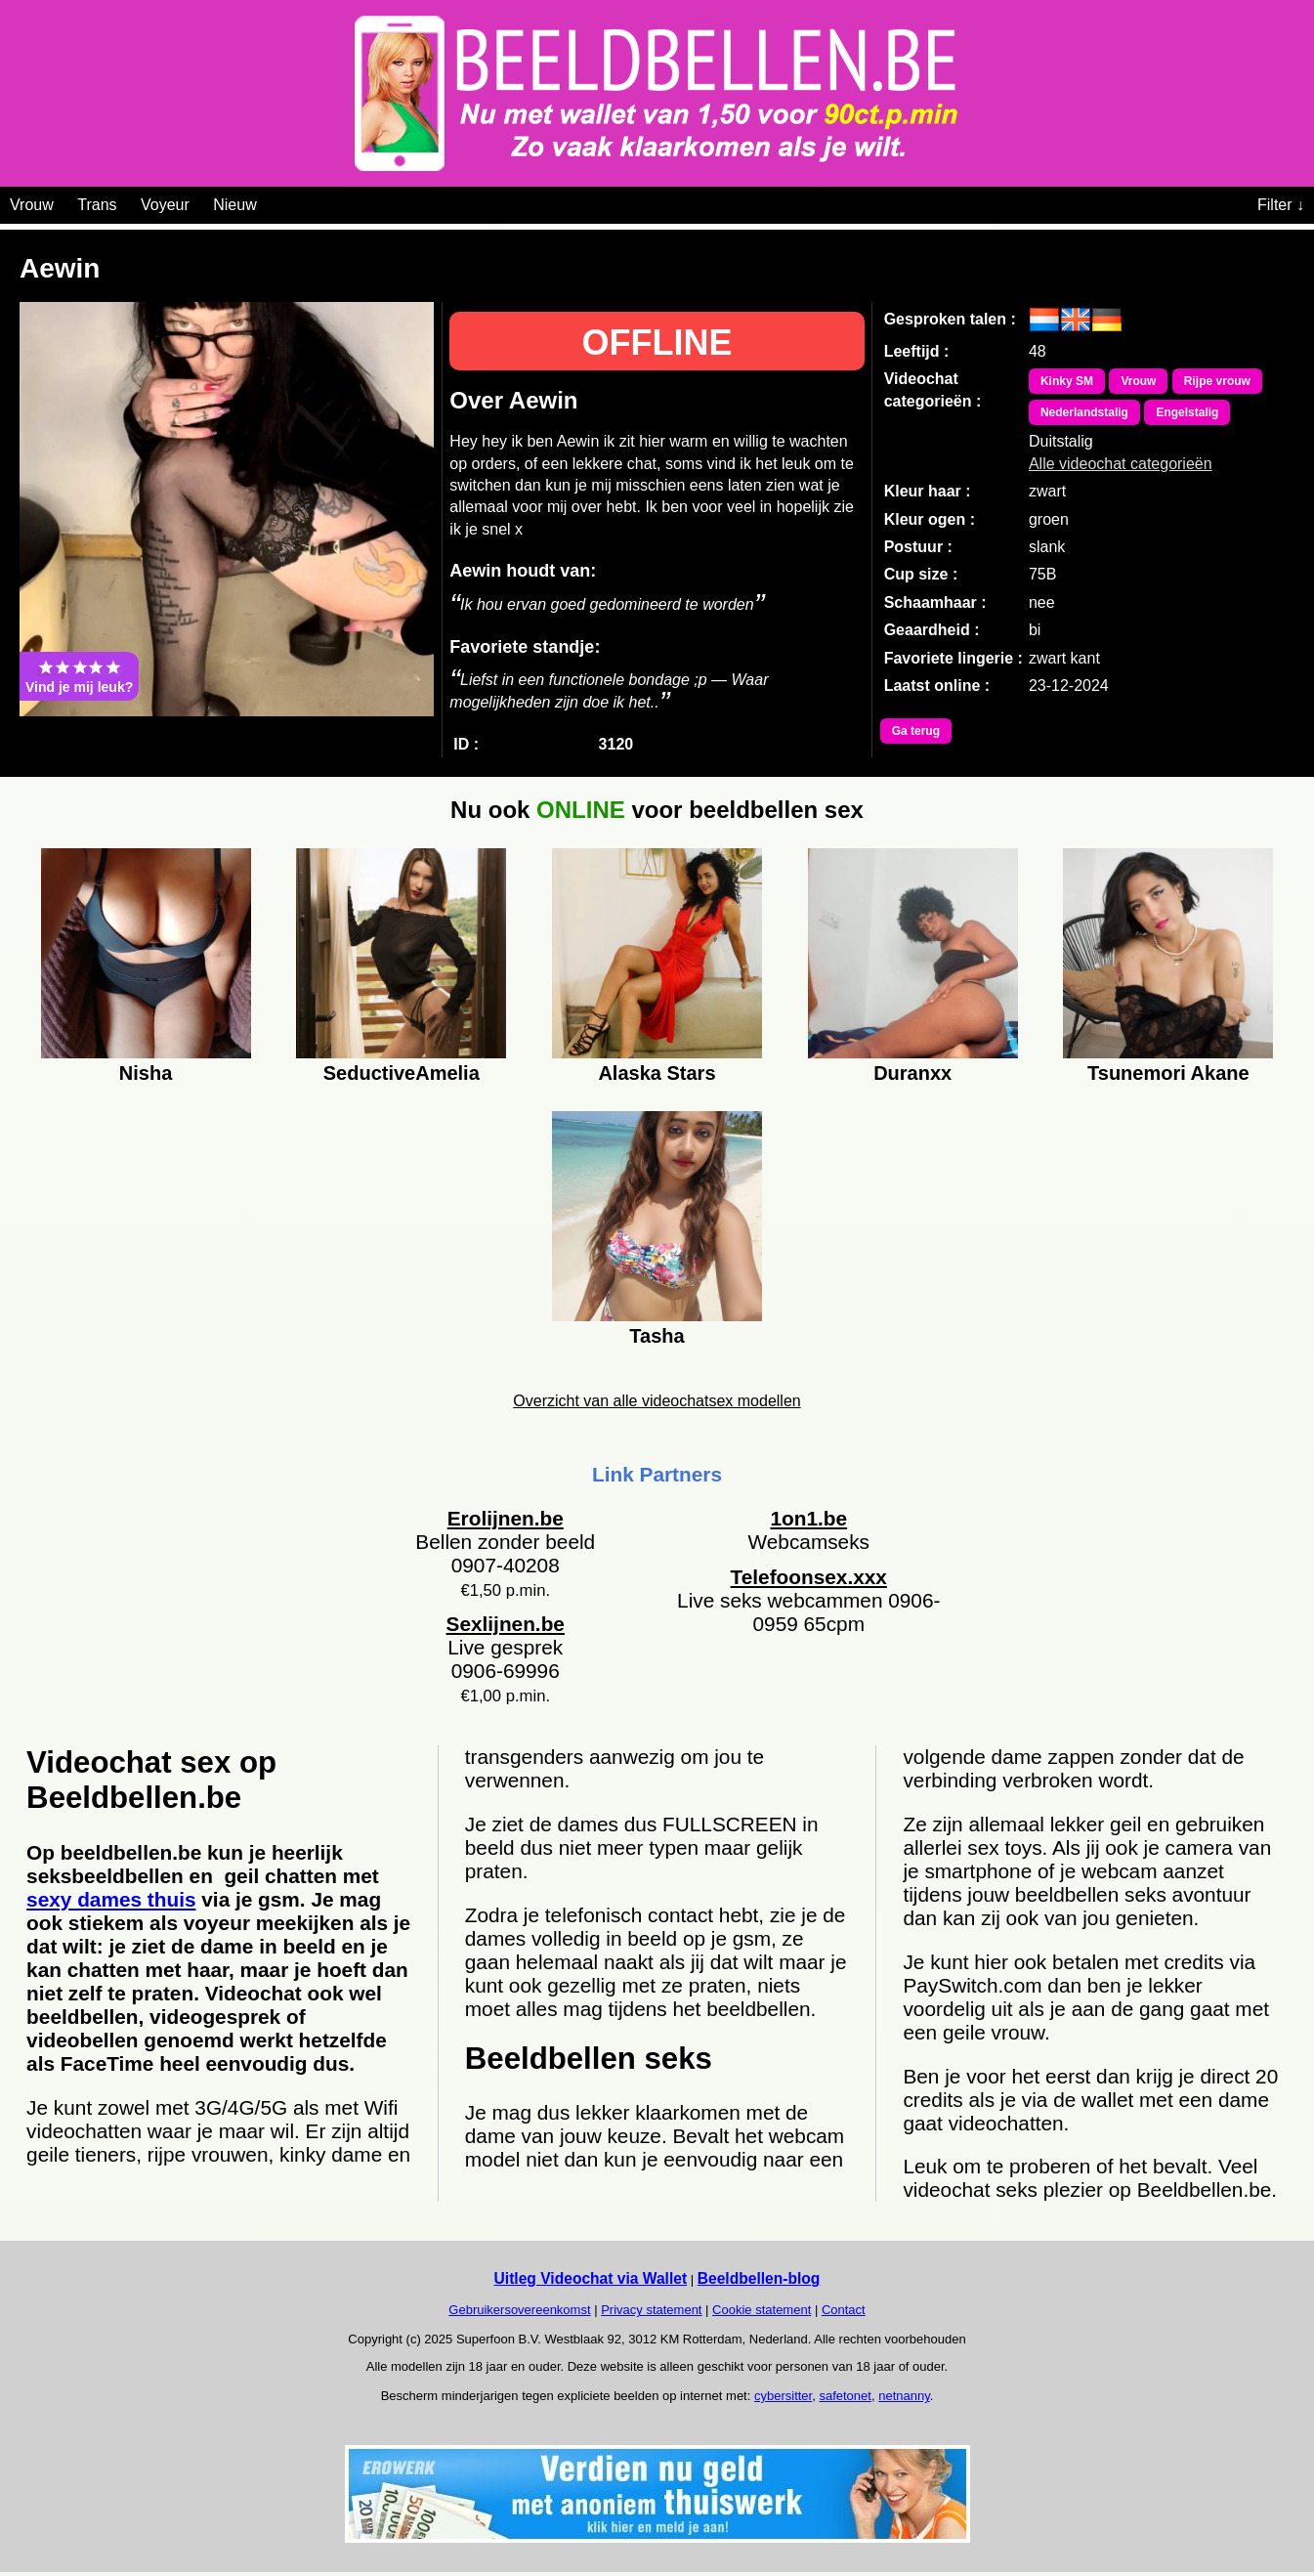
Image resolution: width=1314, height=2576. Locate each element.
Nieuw (234, 204)
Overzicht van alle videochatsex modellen (656, 1401)
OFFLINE (657, 342)
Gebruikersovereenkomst (519, 2309)
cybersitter (783, 2395)
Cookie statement (761, 2309)
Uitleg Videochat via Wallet (591, 2278)
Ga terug (916, 731)
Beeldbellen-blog (759, 2278)
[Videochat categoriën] (271, 201)
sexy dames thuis (110, 1899)
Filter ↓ (1280, 204)
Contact (844, 2309)
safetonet (845, 2395)
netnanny (904, 2395)
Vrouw (32, 204)
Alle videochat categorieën (1120, 463)
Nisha (145, 1073)
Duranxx (912, 1073)
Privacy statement (651, 2309)
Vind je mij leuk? (79, 676)
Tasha (656, 1336)
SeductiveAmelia (401, 1073)
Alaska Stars (656, 1073)
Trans (96, 204)
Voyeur (165, 204)
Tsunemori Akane (1168, 1073)
